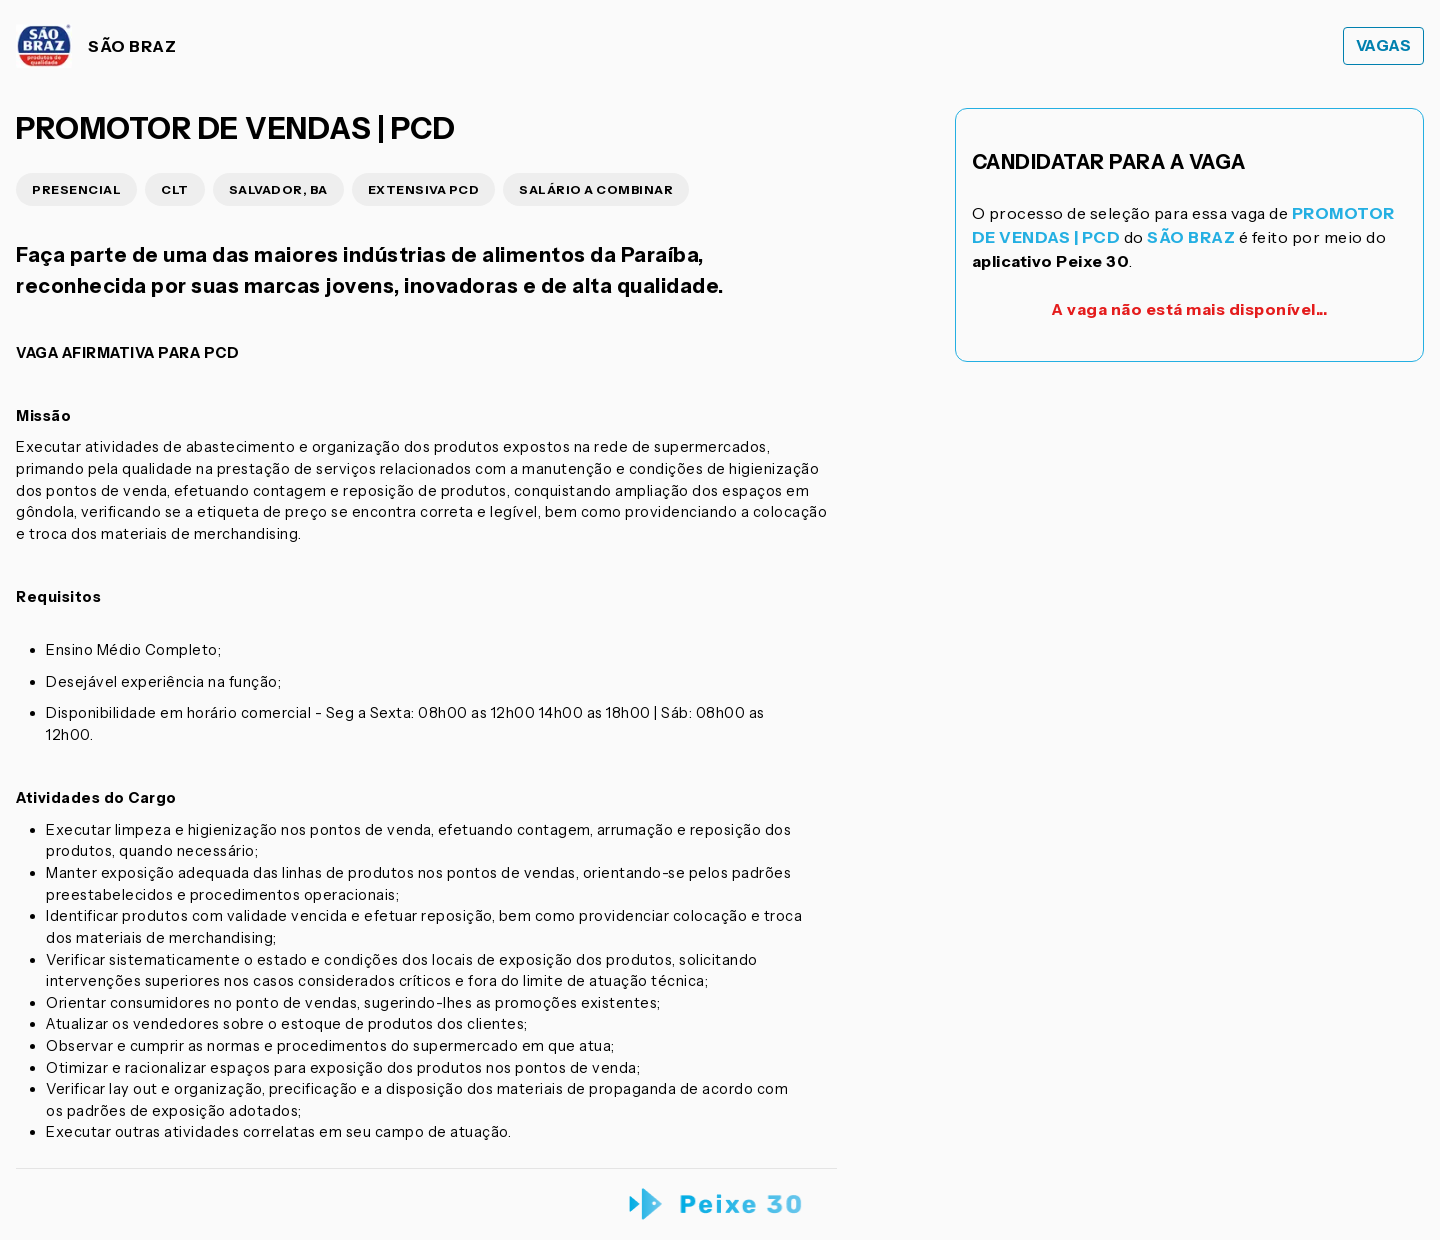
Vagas (1384, 45)
